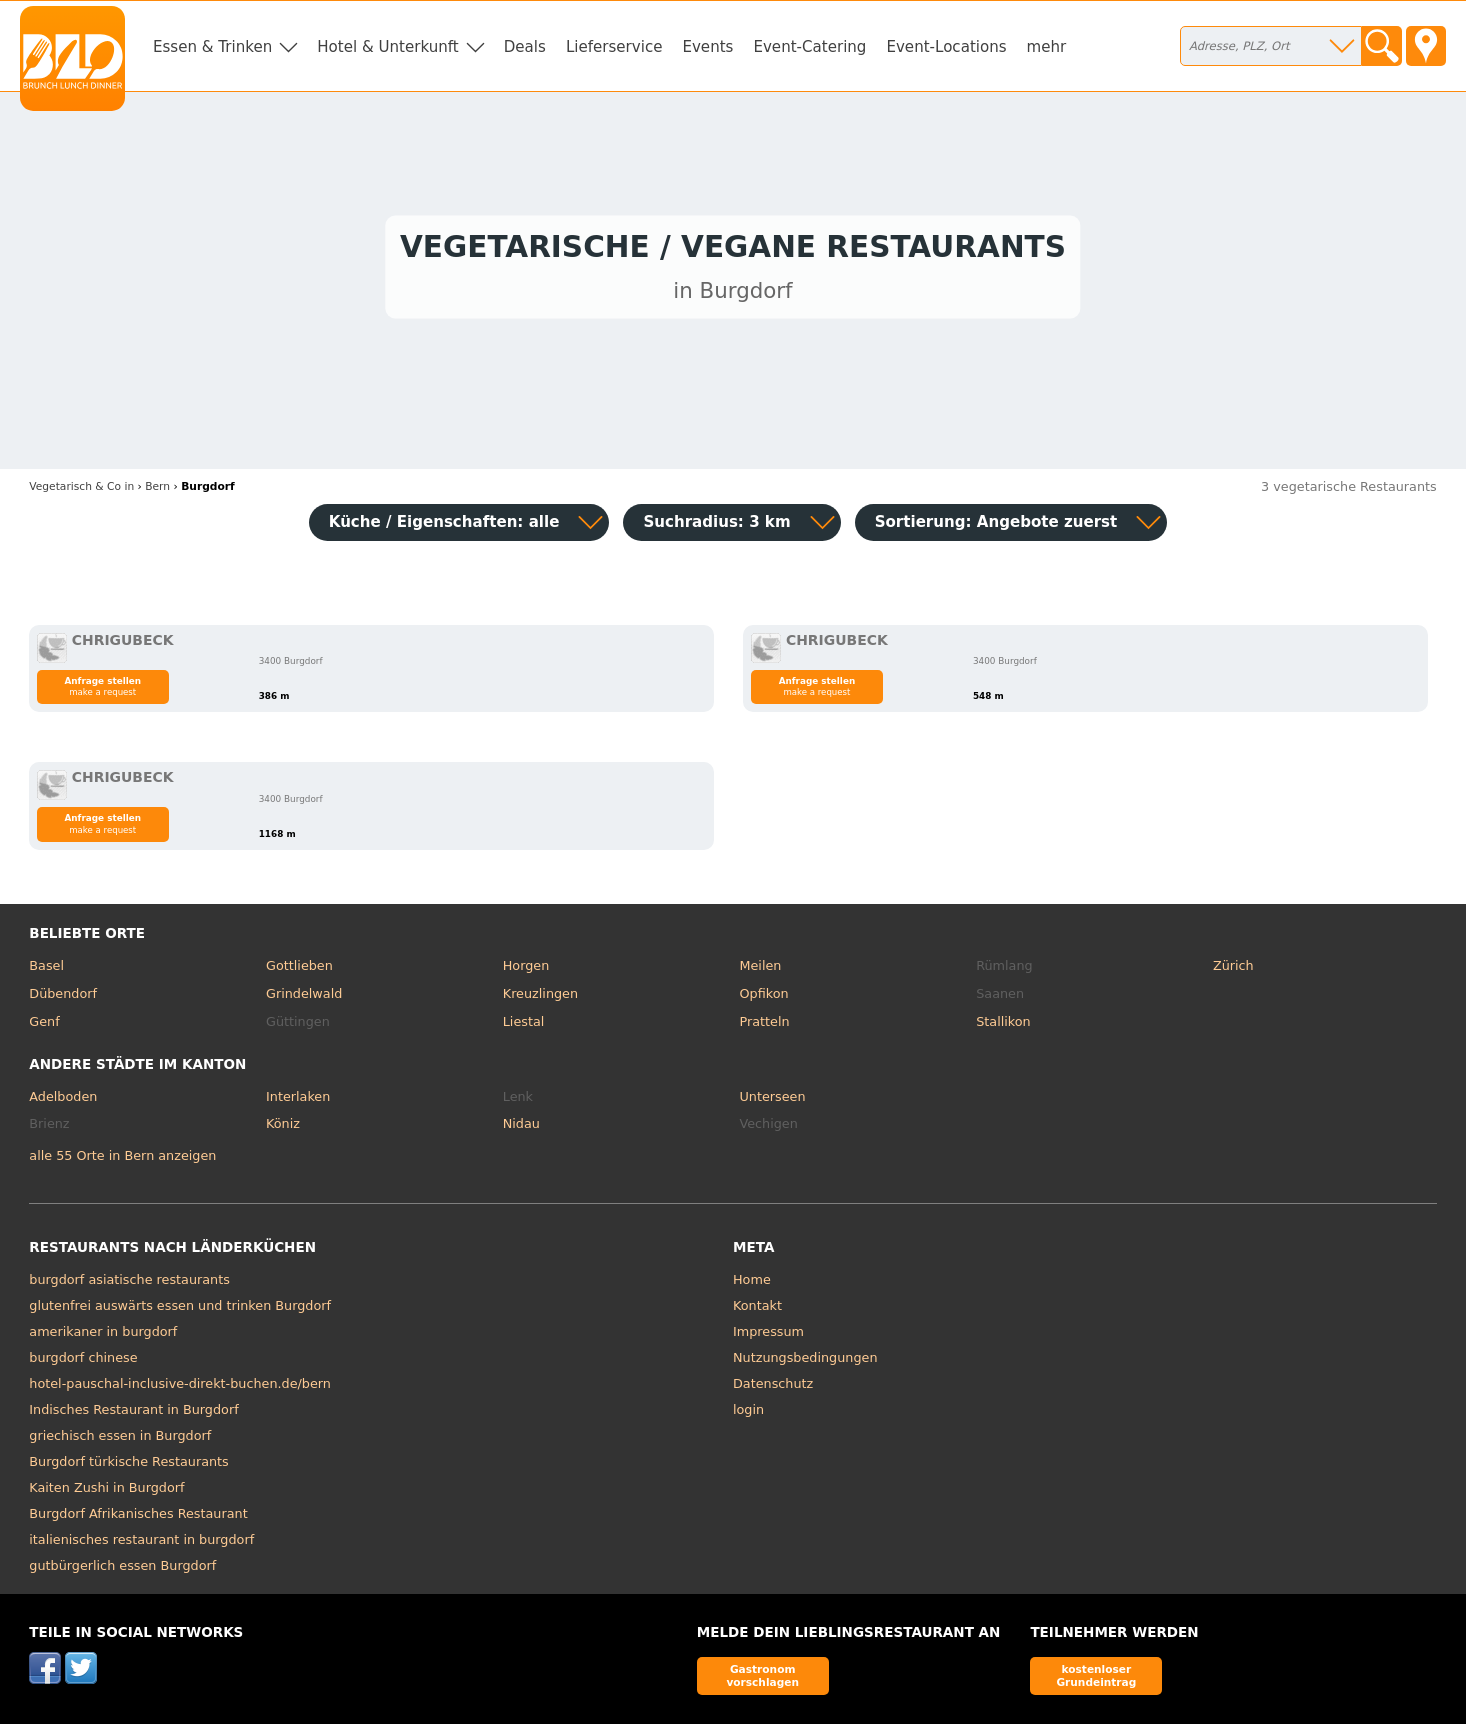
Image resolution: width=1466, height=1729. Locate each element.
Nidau (521, 1128)
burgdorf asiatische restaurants (129, 1284)
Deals (525, 47)
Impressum (768, 1336)
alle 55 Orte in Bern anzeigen (122, 1160)
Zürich (1233, 970)
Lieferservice (614, 47)
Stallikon (1003, 1026)
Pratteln (764, 1026)
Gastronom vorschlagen (762, 1680)
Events (707, 47)
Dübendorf (63, 998)
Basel (46, 970)
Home (752, 1284)
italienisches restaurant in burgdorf (141, 1544)
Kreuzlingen (540, 998)
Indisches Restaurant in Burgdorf (133, 1414)
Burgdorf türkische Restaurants (128, 1466)
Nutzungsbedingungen (805, 1362)
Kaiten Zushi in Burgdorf (106, 1492)
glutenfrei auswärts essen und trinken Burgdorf (180, 1310)
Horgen (526, 970)
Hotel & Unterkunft (387, 47)
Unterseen (772, 1101)
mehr (1047, 47)
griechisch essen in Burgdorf (120, 1440)
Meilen (760, 970)
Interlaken (298, 1101)
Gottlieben (299, 970)
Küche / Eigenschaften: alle (444, 527)
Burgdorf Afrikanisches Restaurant (138, 1518)
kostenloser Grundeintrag (1096, 1680)
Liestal (524, 1026)
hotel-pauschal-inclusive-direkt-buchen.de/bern (180, 1388)
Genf (44, 1026)
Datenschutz (773, 1388)
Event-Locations (946, 47)
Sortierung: (996, 527)
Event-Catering (809, 47)
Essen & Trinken (212, 47)
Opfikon (763, 998)
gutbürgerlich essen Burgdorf (122, 1570)
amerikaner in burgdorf (103, 1336)
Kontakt (757, 1310)
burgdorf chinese (83, 1362)
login (748, 1414)
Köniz (283, 1128)
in (81, 491)
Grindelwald (304, 998)
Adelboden (63, 1101)
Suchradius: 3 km (716, 527)
